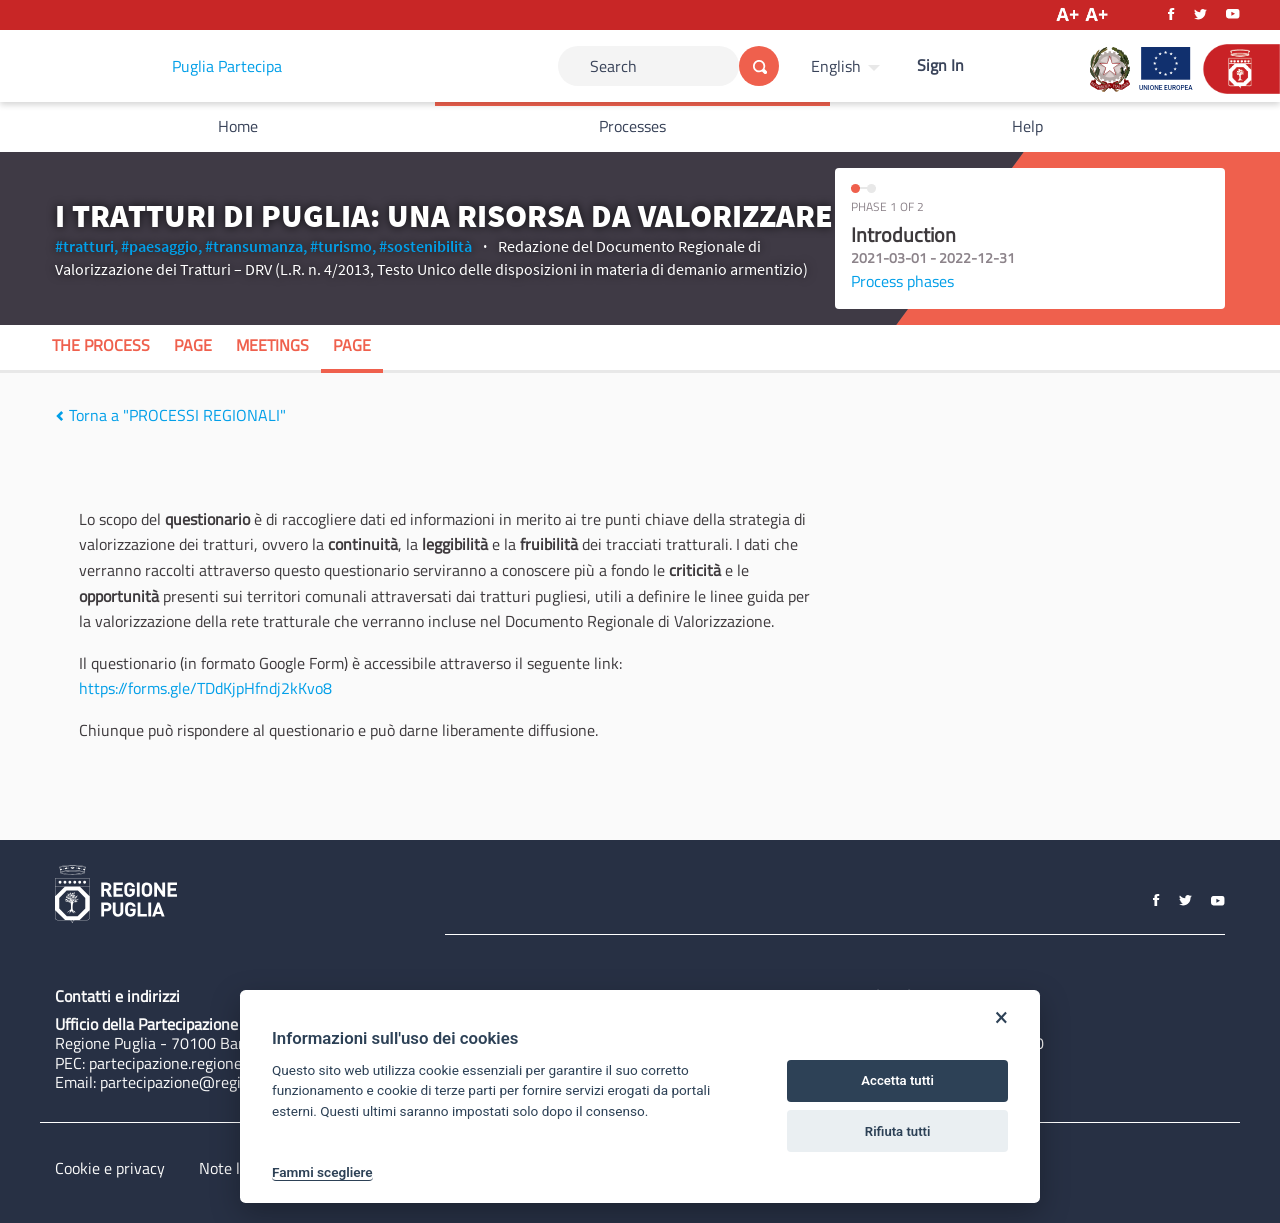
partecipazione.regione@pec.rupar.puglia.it (233, 1063)
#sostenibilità (425, 246)
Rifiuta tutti (898, 1131)
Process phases (902, 281)
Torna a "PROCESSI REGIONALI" (170, 415)
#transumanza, (256, 246)
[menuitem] (848, 66)
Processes (632, 126)
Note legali (235, 1168)
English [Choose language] (836, 66)
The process (101, 345)
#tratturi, (86, 246)
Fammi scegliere (322, 1172)
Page (193, 345)
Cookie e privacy (110, 1168)
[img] (59, 416)
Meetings (272, 345)
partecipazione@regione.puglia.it (211, 1082)
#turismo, (343, 246)
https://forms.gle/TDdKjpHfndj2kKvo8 (205, 688)
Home (238, 126)
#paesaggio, (161, 246)
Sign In (940, 65)
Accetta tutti (897, 1080)
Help (1027, 126)
